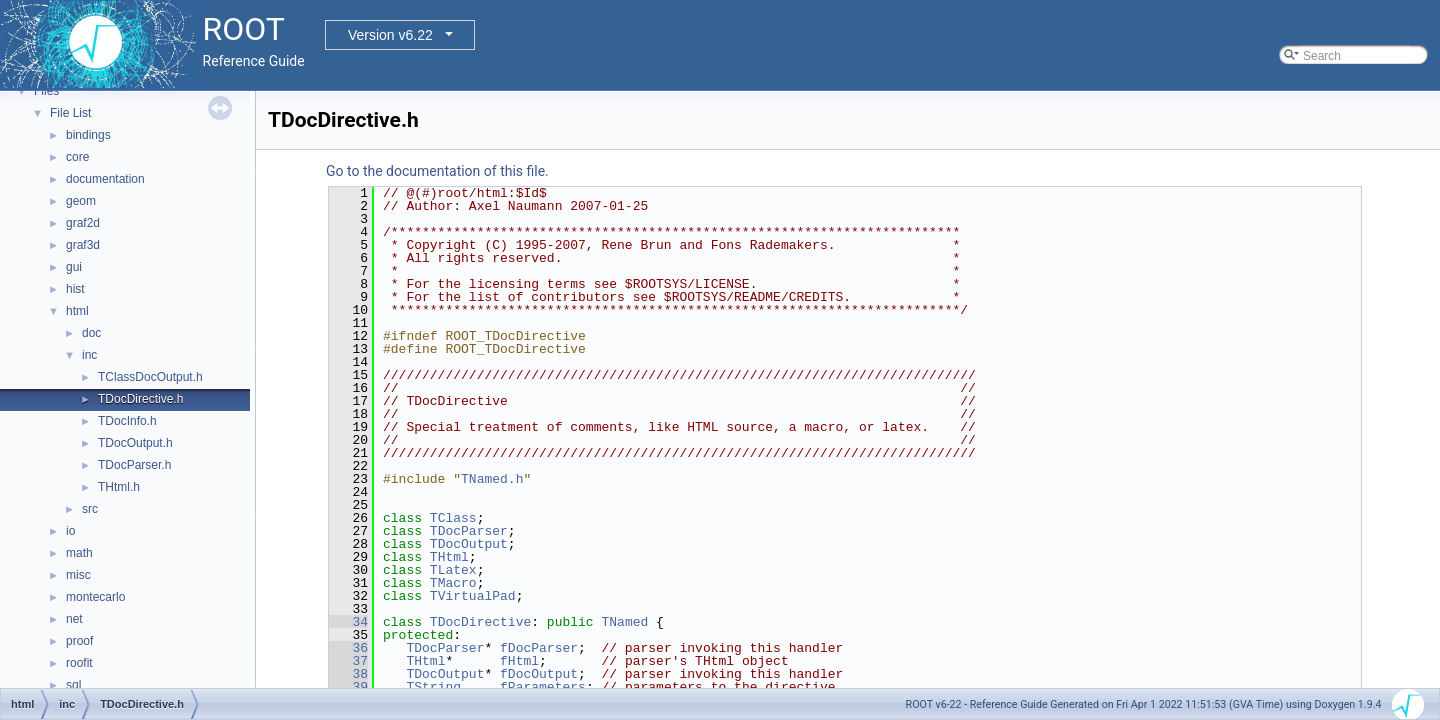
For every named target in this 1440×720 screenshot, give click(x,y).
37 (348, 661)
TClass (453, 518)
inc (89, 355)
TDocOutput (469, 544)
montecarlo (95, 597)
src (90, 509)
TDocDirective (480, 622)
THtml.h (119, 487)
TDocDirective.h (140, 399)
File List (70, 113)
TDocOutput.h (135, 443)
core (77, 157)
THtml (449, 557)
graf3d (83, 245)
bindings (88, 135)
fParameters (543, 687)
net (74, 619)
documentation (105, 179)
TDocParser (469, 531)
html (77, 311)
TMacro (453, 583)
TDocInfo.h (127, 421)
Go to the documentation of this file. (437, 171)
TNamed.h (492, 479)
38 (348, 674)
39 (348, 687)
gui (74, 267)
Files (46, 91)
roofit (79, 663)
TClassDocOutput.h (150, 377)
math (79, 553)
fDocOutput (539, 674)
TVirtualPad (473, 596)
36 (348, 648)
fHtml (519, 661)
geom (81, 201)
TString (433, 687)
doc (91, 333)
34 (348, 622)
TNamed (624, 622)
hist (75, 289)
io (70, 531)
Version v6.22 (390, 35)
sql (73, 685)
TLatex (453, 570)
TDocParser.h (134, 465)
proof (79, 641)
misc (78, 575)
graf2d (83, 223)
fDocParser (539, 648)
